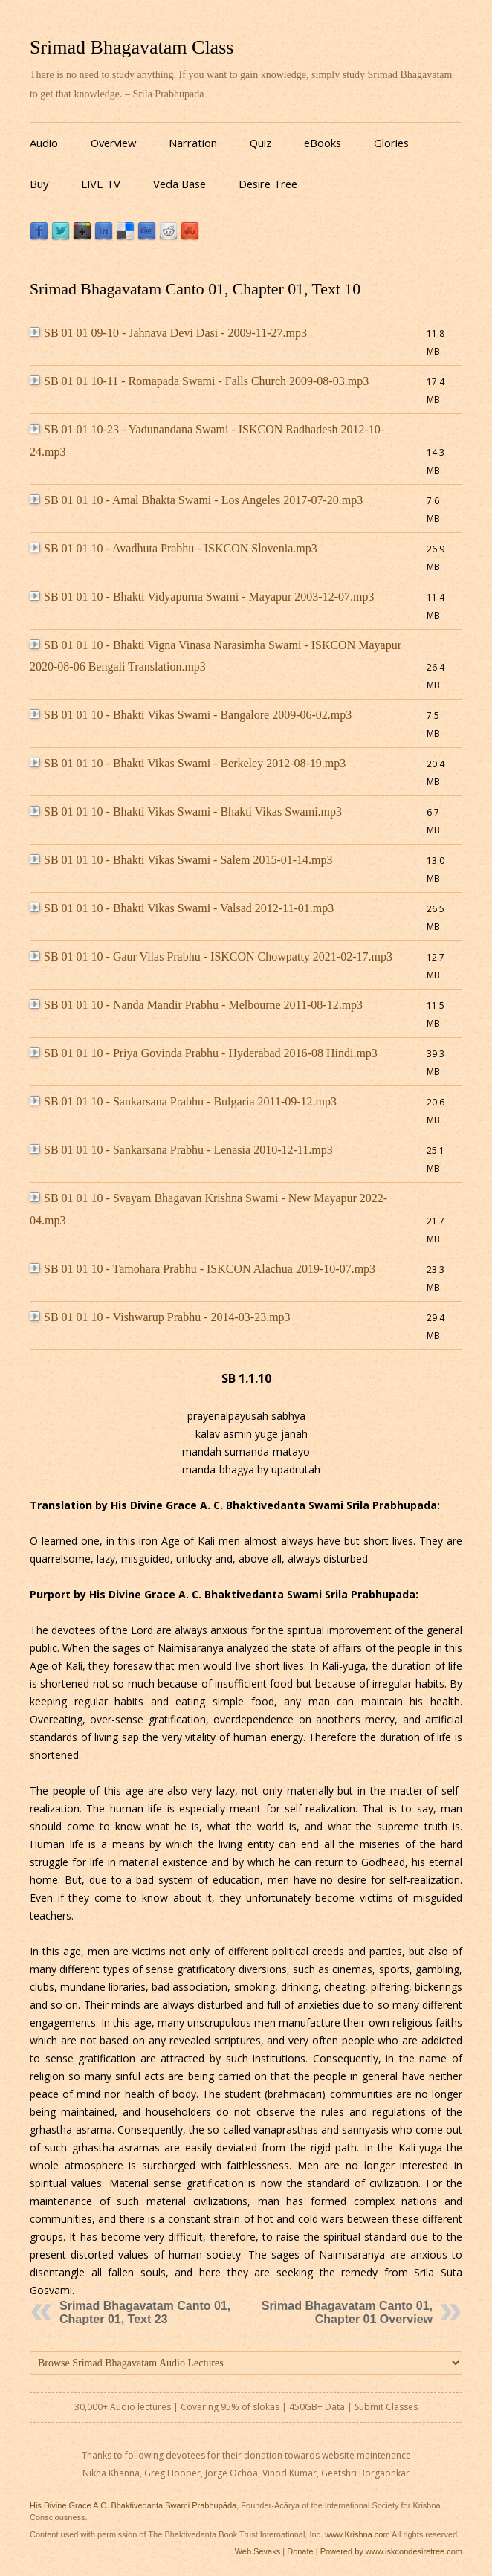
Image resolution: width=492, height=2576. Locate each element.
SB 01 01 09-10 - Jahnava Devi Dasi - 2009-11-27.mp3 (168, 332)
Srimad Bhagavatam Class (131, 47)
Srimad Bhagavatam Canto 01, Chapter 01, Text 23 (144, 2312)
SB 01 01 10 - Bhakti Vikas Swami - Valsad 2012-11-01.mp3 (182, 908)
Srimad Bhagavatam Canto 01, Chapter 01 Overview (347, 2312)
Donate (300, 2551)
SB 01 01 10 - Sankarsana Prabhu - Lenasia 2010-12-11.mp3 (181, 1149)
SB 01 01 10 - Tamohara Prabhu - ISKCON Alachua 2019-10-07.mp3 (202, 1268)
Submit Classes (386, 2407)
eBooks (322, 142)
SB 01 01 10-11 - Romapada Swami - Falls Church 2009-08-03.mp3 (199, 381)
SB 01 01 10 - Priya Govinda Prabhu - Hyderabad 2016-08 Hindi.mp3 (204, 1053)
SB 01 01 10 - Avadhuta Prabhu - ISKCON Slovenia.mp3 (173, 548)
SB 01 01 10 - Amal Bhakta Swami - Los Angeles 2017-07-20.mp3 (196, 500)
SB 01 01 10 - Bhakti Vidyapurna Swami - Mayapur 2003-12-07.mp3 (202, 596)
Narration (193, 142)
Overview (113, 142)
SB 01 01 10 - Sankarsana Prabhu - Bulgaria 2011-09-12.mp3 (183, 1101)
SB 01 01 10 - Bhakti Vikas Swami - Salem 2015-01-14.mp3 (181, 859)
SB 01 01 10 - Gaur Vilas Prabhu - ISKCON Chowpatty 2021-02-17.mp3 (211, 956)
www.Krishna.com (357, 2534)
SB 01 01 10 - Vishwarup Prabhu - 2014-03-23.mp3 (160, 1317)
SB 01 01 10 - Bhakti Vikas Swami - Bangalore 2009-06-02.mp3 (191, 714)
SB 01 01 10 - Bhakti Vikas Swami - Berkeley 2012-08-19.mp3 (188, 763)
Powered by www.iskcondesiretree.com (391, 2551)
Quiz (260, 142)
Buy (39, 183)
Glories (391, 142)
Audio (44, 142)
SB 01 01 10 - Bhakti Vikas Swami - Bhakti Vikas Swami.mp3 (186, 811)
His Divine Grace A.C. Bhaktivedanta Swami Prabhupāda (133, 2505)
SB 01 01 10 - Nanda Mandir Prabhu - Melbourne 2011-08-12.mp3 (196, 1004)
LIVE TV (100, 183)
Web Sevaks (258, 2551)
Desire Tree (268, 183)
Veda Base (179, 183)
